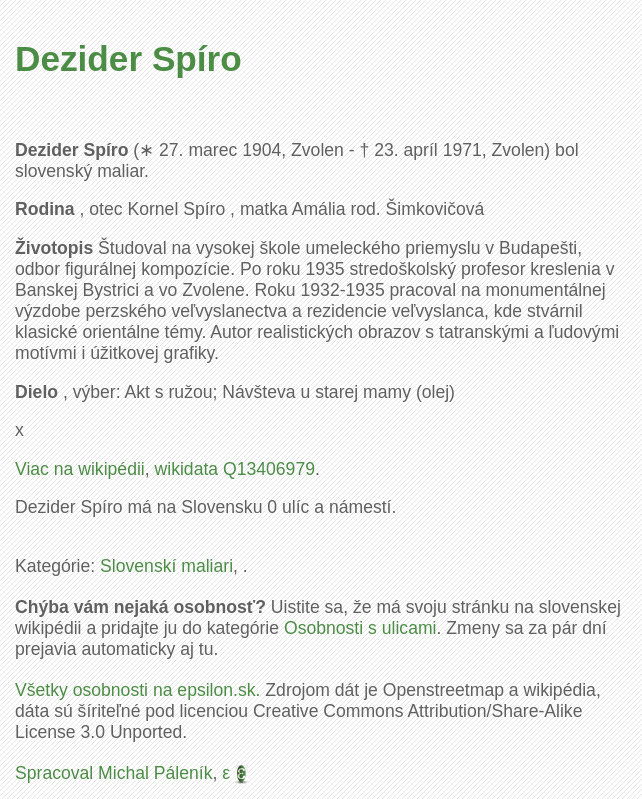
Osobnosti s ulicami (360, 628)
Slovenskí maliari (166, 566)
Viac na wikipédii (80, 469)
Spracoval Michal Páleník (114, 773)
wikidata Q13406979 (235, 469)
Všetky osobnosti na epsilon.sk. (137, 690)
